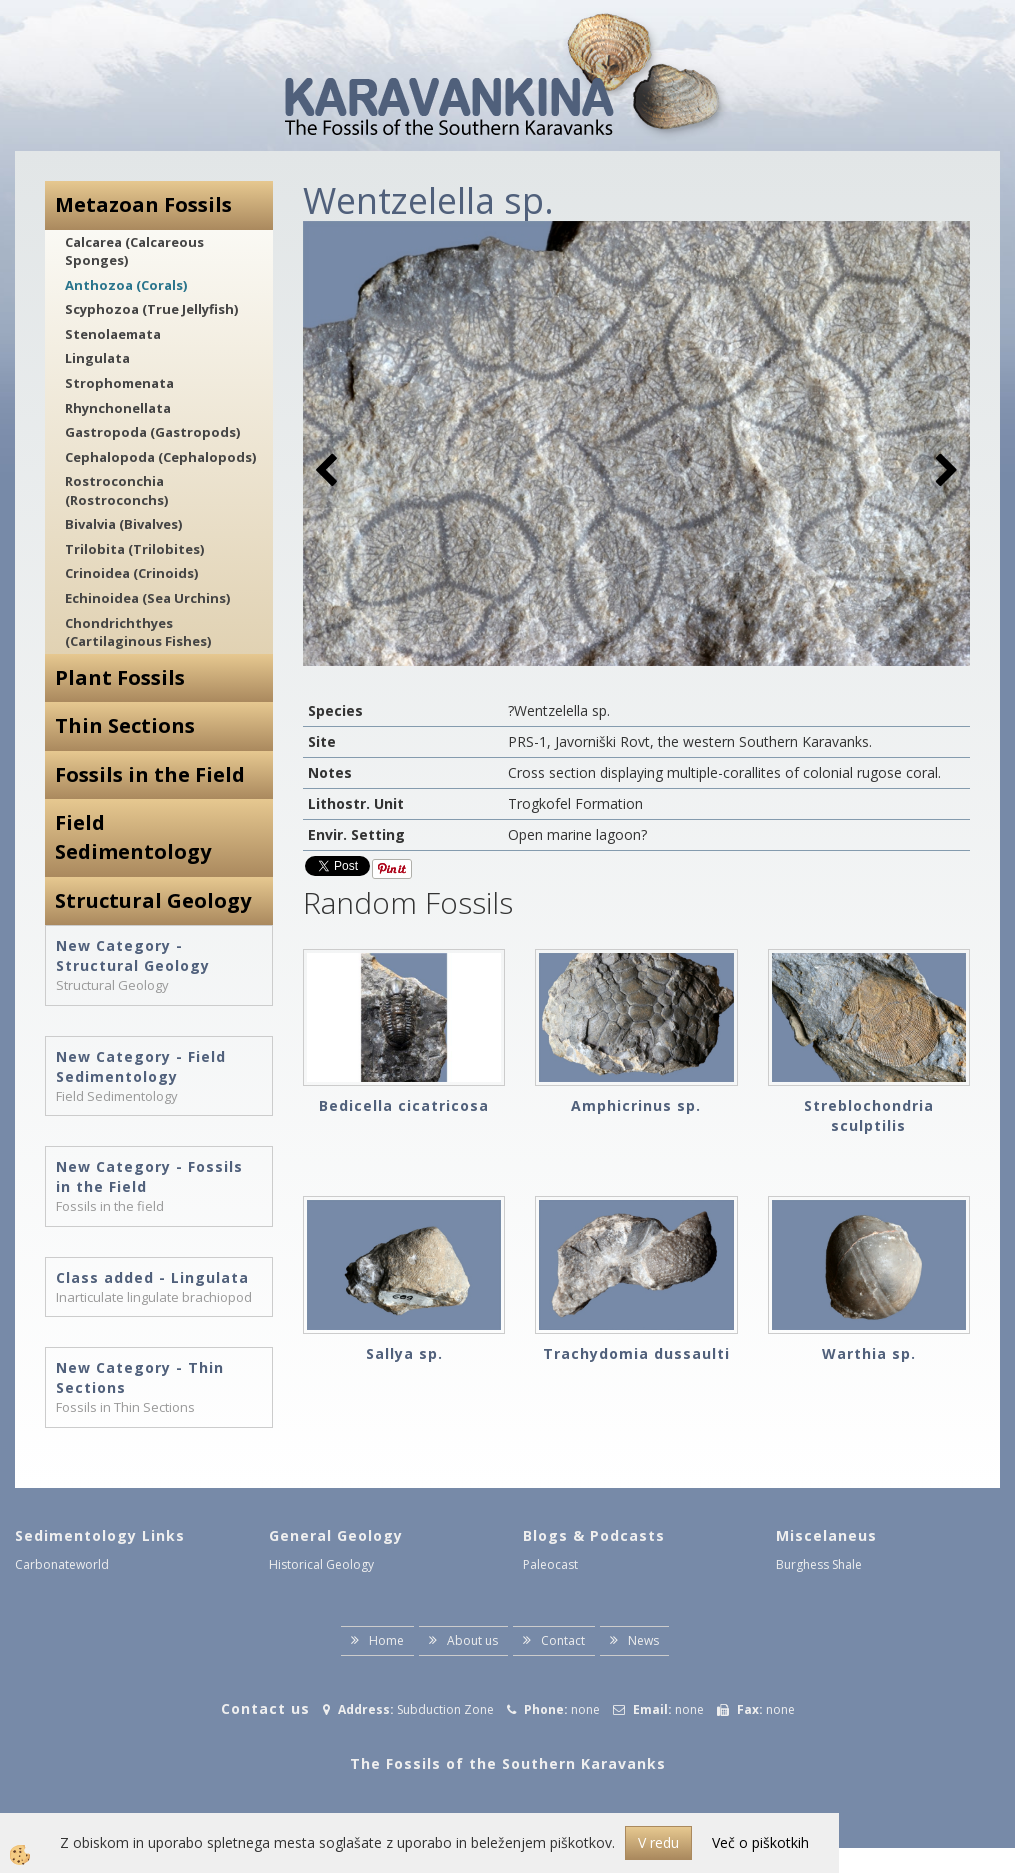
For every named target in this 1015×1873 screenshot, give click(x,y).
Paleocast (550, 1564)
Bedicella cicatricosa (404, 1105)
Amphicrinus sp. (636, 1105)
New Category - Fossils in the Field (149, 1176)
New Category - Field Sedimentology (141, 1066)
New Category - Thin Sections (140, 1377)
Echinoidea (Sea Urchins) (147, 598)
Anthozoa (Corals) (126, 285)
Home (386, 1640)
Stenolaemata (113, 334)
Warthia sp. (869, 1353)
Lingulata (97, 358)
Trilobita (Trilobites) (134, 549)
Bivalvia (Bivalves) (123, 524)
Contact (563, 1640)
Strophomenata (119, 383)
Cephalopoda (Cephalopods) (160, 457)
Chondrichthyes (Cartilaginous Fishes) (138, 632)
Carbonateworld (62, 1564)
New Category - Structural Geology (133, 955)
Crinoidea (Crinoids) (131, 573)
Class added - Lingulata (152, 1277)
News (643, 1640)
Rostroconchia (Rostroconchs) (116, 490)
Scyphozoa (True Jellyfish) (151, 309)
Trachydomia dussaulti (636, 1353)
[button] (944, 471)
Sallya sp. (404, 1353)
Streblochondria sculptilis (869, 1115)
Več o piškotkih (760, 1842)
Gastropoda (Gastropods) (152, 432)
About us (472, 1640)
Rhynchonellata (118, 408)
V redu (658, 1842)
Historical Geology (321, 1564)
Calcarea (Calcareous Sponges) (134, 251)
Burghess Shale (819, 1564)
